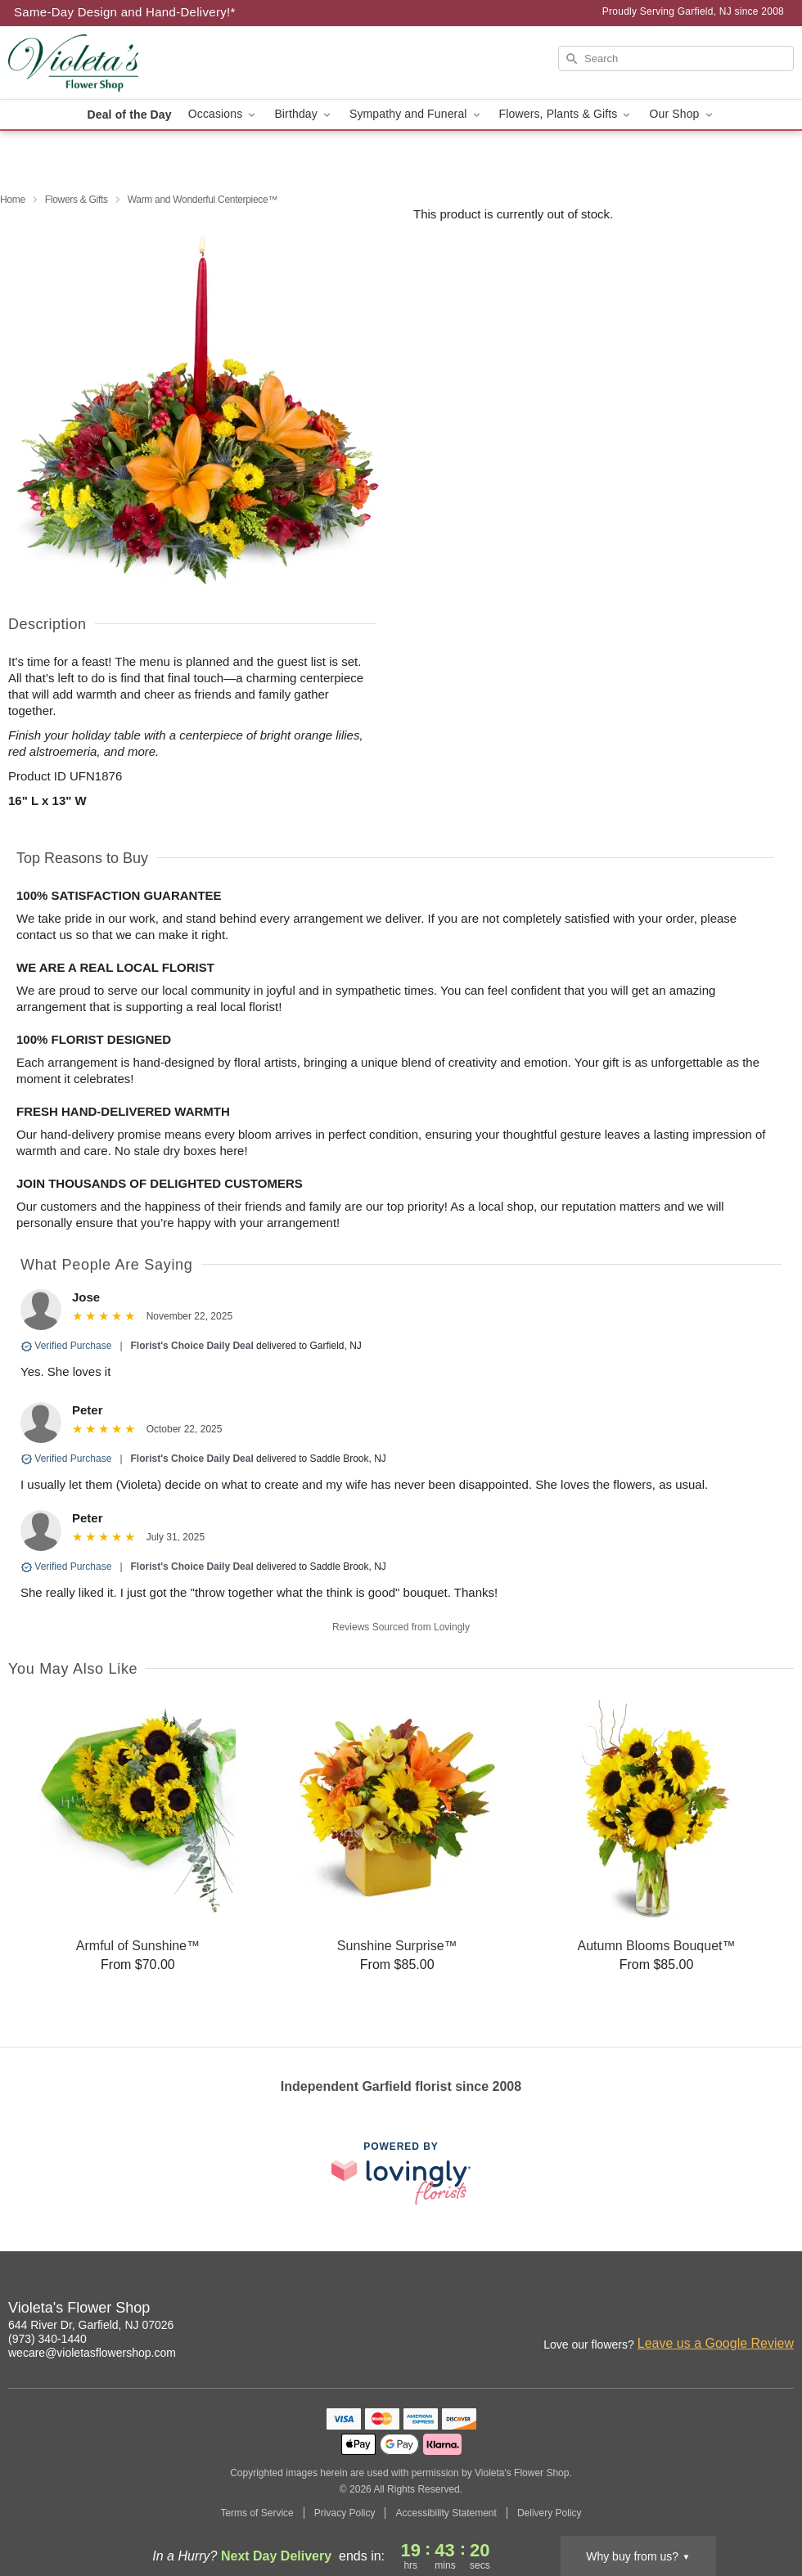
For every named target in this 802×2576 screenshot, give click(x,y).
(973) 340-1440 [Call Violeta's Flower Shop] (47, 2338)
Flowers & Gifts (76, 199)
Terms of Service (256, 2513)
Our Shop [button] (681, 114)
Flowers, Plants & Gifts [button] (566, 114)
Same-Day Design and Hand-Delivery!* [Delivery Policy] (125, 12)
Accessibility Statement (445, 2513)
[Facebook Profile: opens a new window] (746, 2310)
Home (12, 199)
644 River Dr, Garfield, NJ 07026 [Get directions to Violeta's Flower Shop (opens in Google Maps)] (90, 2324)
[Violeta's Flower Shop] (126, 63)
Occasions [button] (223, 114)
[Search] (676, 58)
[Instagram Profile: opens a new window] (710, 2310)
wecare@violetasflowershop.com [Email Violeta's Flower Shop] (92, 2352)
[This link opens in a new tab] (401, 2173)
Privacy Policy (345, 2513)
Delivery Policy (549, 2513)
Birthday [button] (303, 114)
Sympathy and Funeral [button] (416, 114)
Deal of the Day (129, 114)
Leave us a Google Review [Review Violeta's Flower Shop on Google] (716, 2343)
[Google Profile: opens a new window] (782, 2310)
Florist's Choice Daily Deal (192, 1345)
